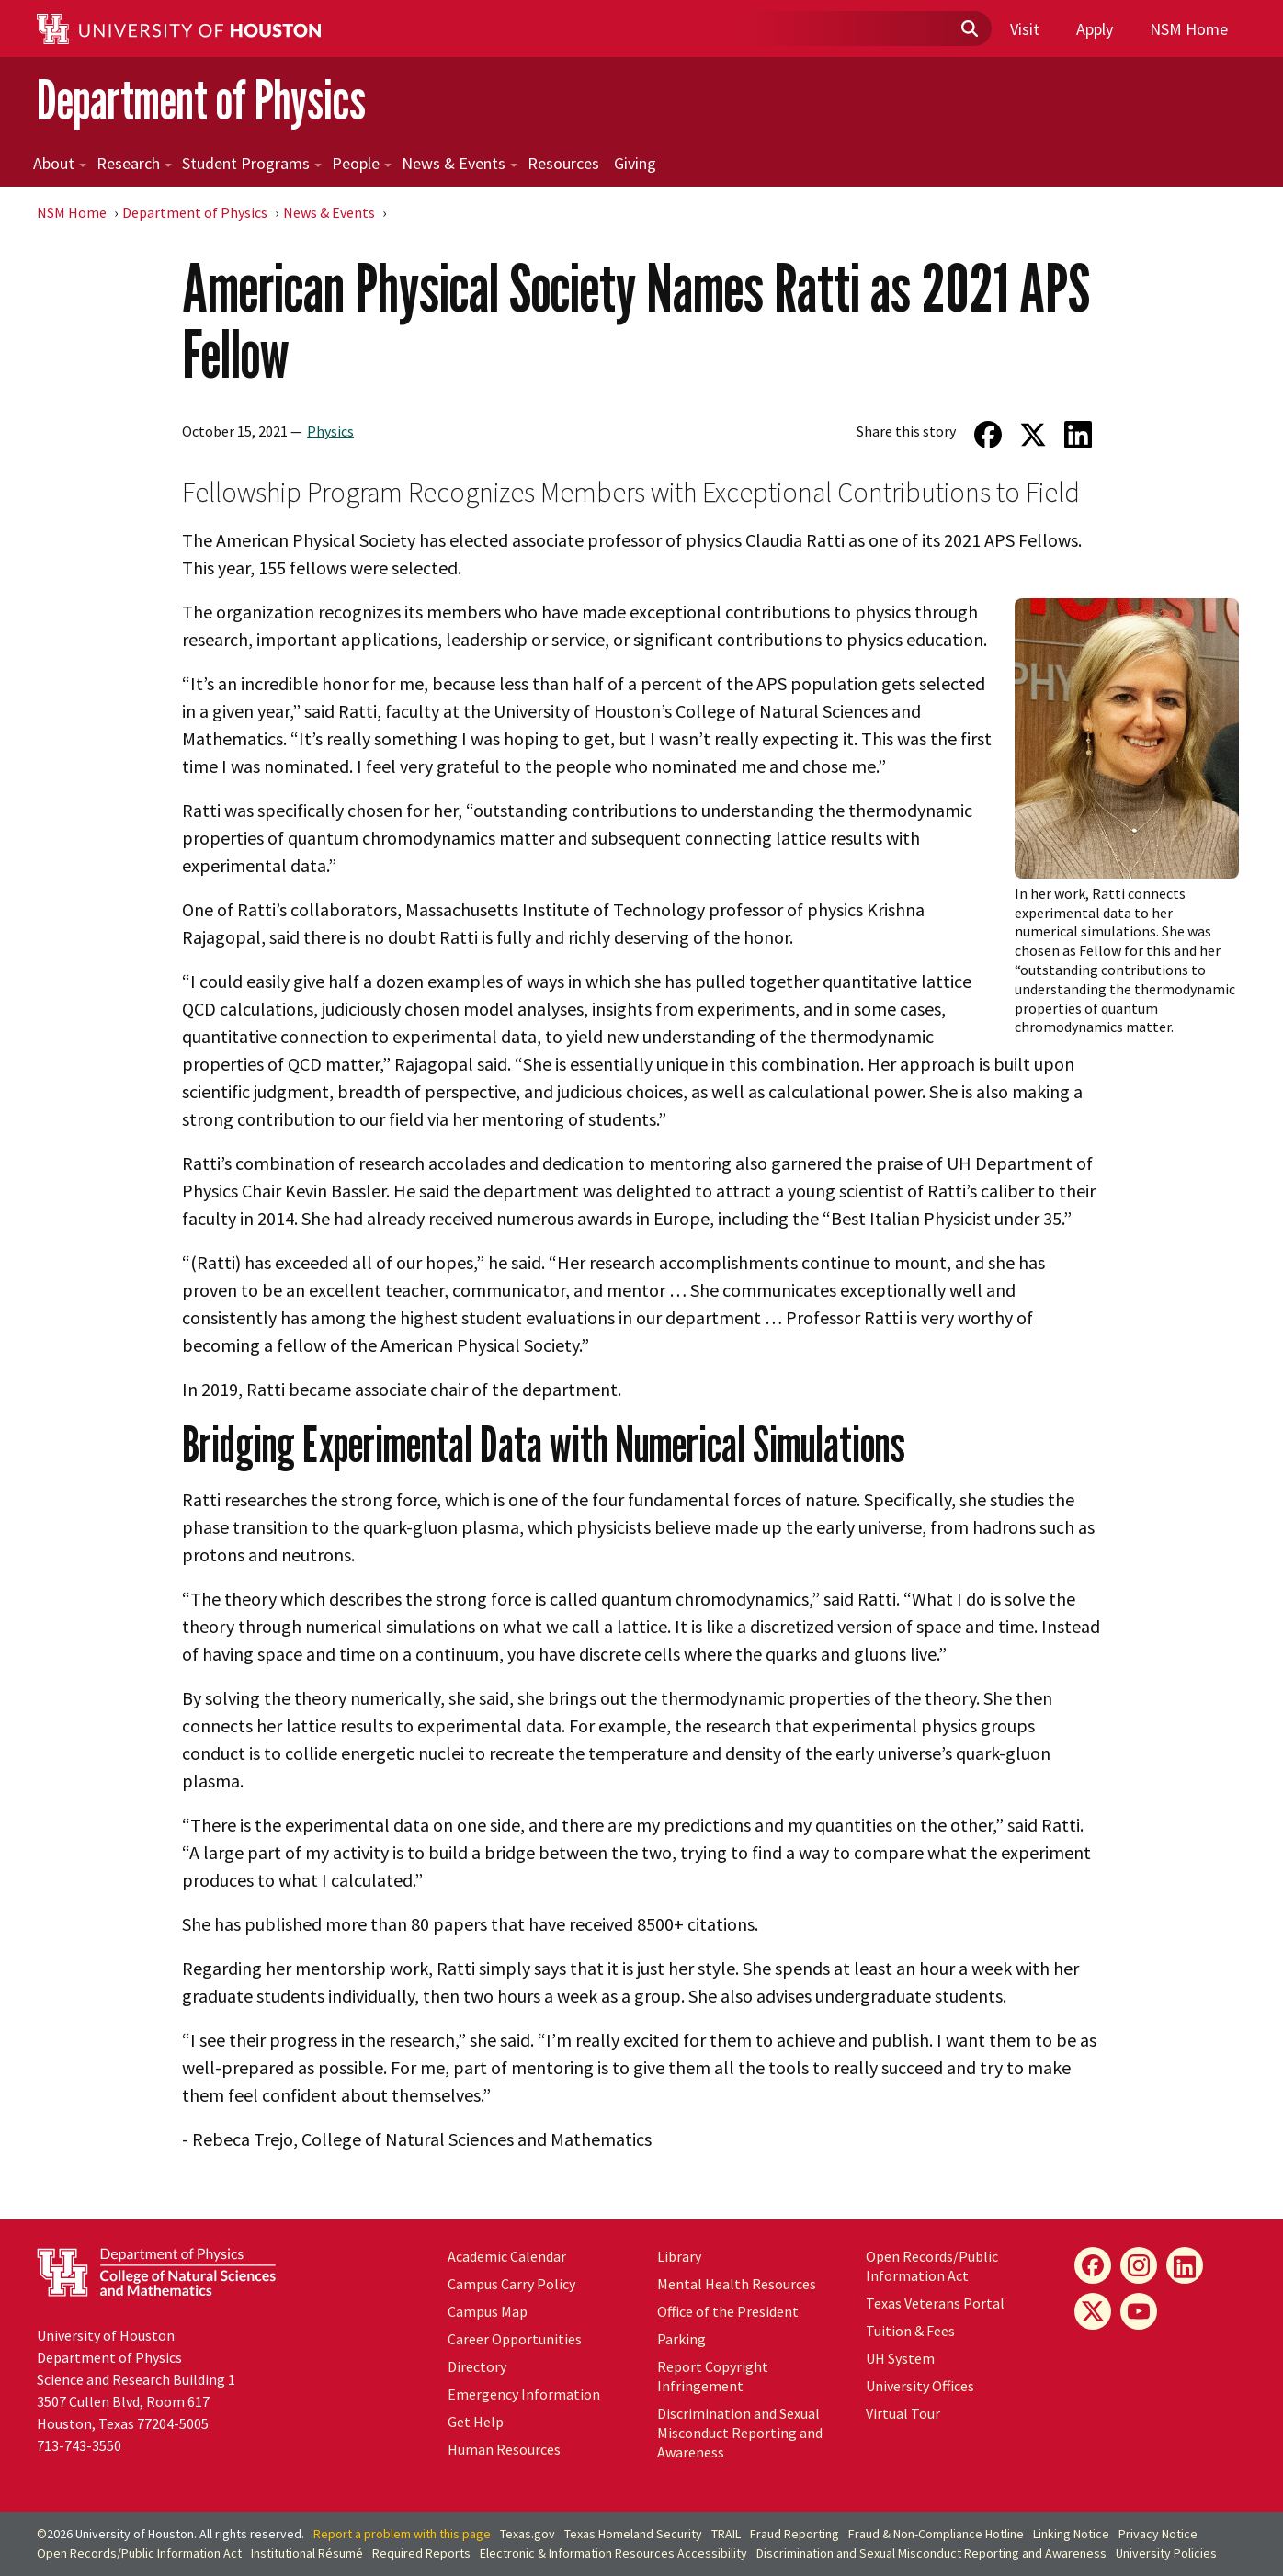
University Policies (1166, 2553)
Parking (681, 2339)
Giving (635, 163)
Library (679, 2256)
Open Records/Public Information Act (932, 2266)
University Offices (920, 2386)
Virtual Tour (903, 2413)
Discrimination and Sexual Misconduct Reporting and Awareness (740, 2432)
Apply (1094, 29)
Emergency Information (524, 2394)
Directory (477, 2366)
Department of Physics (201, 100)
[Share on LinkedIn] (1078, 435)
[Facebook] (1092, 2265)
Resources (563, 163)
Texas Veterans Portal (935, 2303)
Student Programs (252, 163)
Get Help (476, 2421)
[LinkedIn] (1184, 2265)
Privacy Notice (1158, 2533)
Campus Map (488, 2311)
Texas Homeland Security (633, 2533)
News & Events (459, 163)
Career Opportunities (515, 2339)
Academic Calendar (507, 2256)
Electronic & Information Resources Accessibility (613, 2553)
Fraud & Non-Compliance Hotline (936, 2533)
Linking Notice (1071, 2533)
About (59, 163)
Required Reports (421, 2553)
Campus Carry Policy (511, 2284)
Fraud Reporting (794, 2533)
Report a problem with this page (402, 2533)
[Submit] (968, 29)
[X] (1092, 2311)
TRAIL (726, 2533)
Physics (330, 431)
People (362, 163)
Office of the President (728, 2311)
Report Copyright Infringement (712, 2376)
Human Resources (504, 2449)
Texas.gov (527, 2533)
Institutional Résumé (307, 2553)
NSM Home (1189, 29)
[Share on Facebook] (987, 435)
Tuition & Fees (910, 2330)
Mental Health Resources (736, 2284)
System (900, 2358)
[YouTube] (1138, 2311)
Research (134, 163)
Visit (1024, 29)
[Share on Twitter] (1033, 435)
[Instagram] (1138, 2265)
